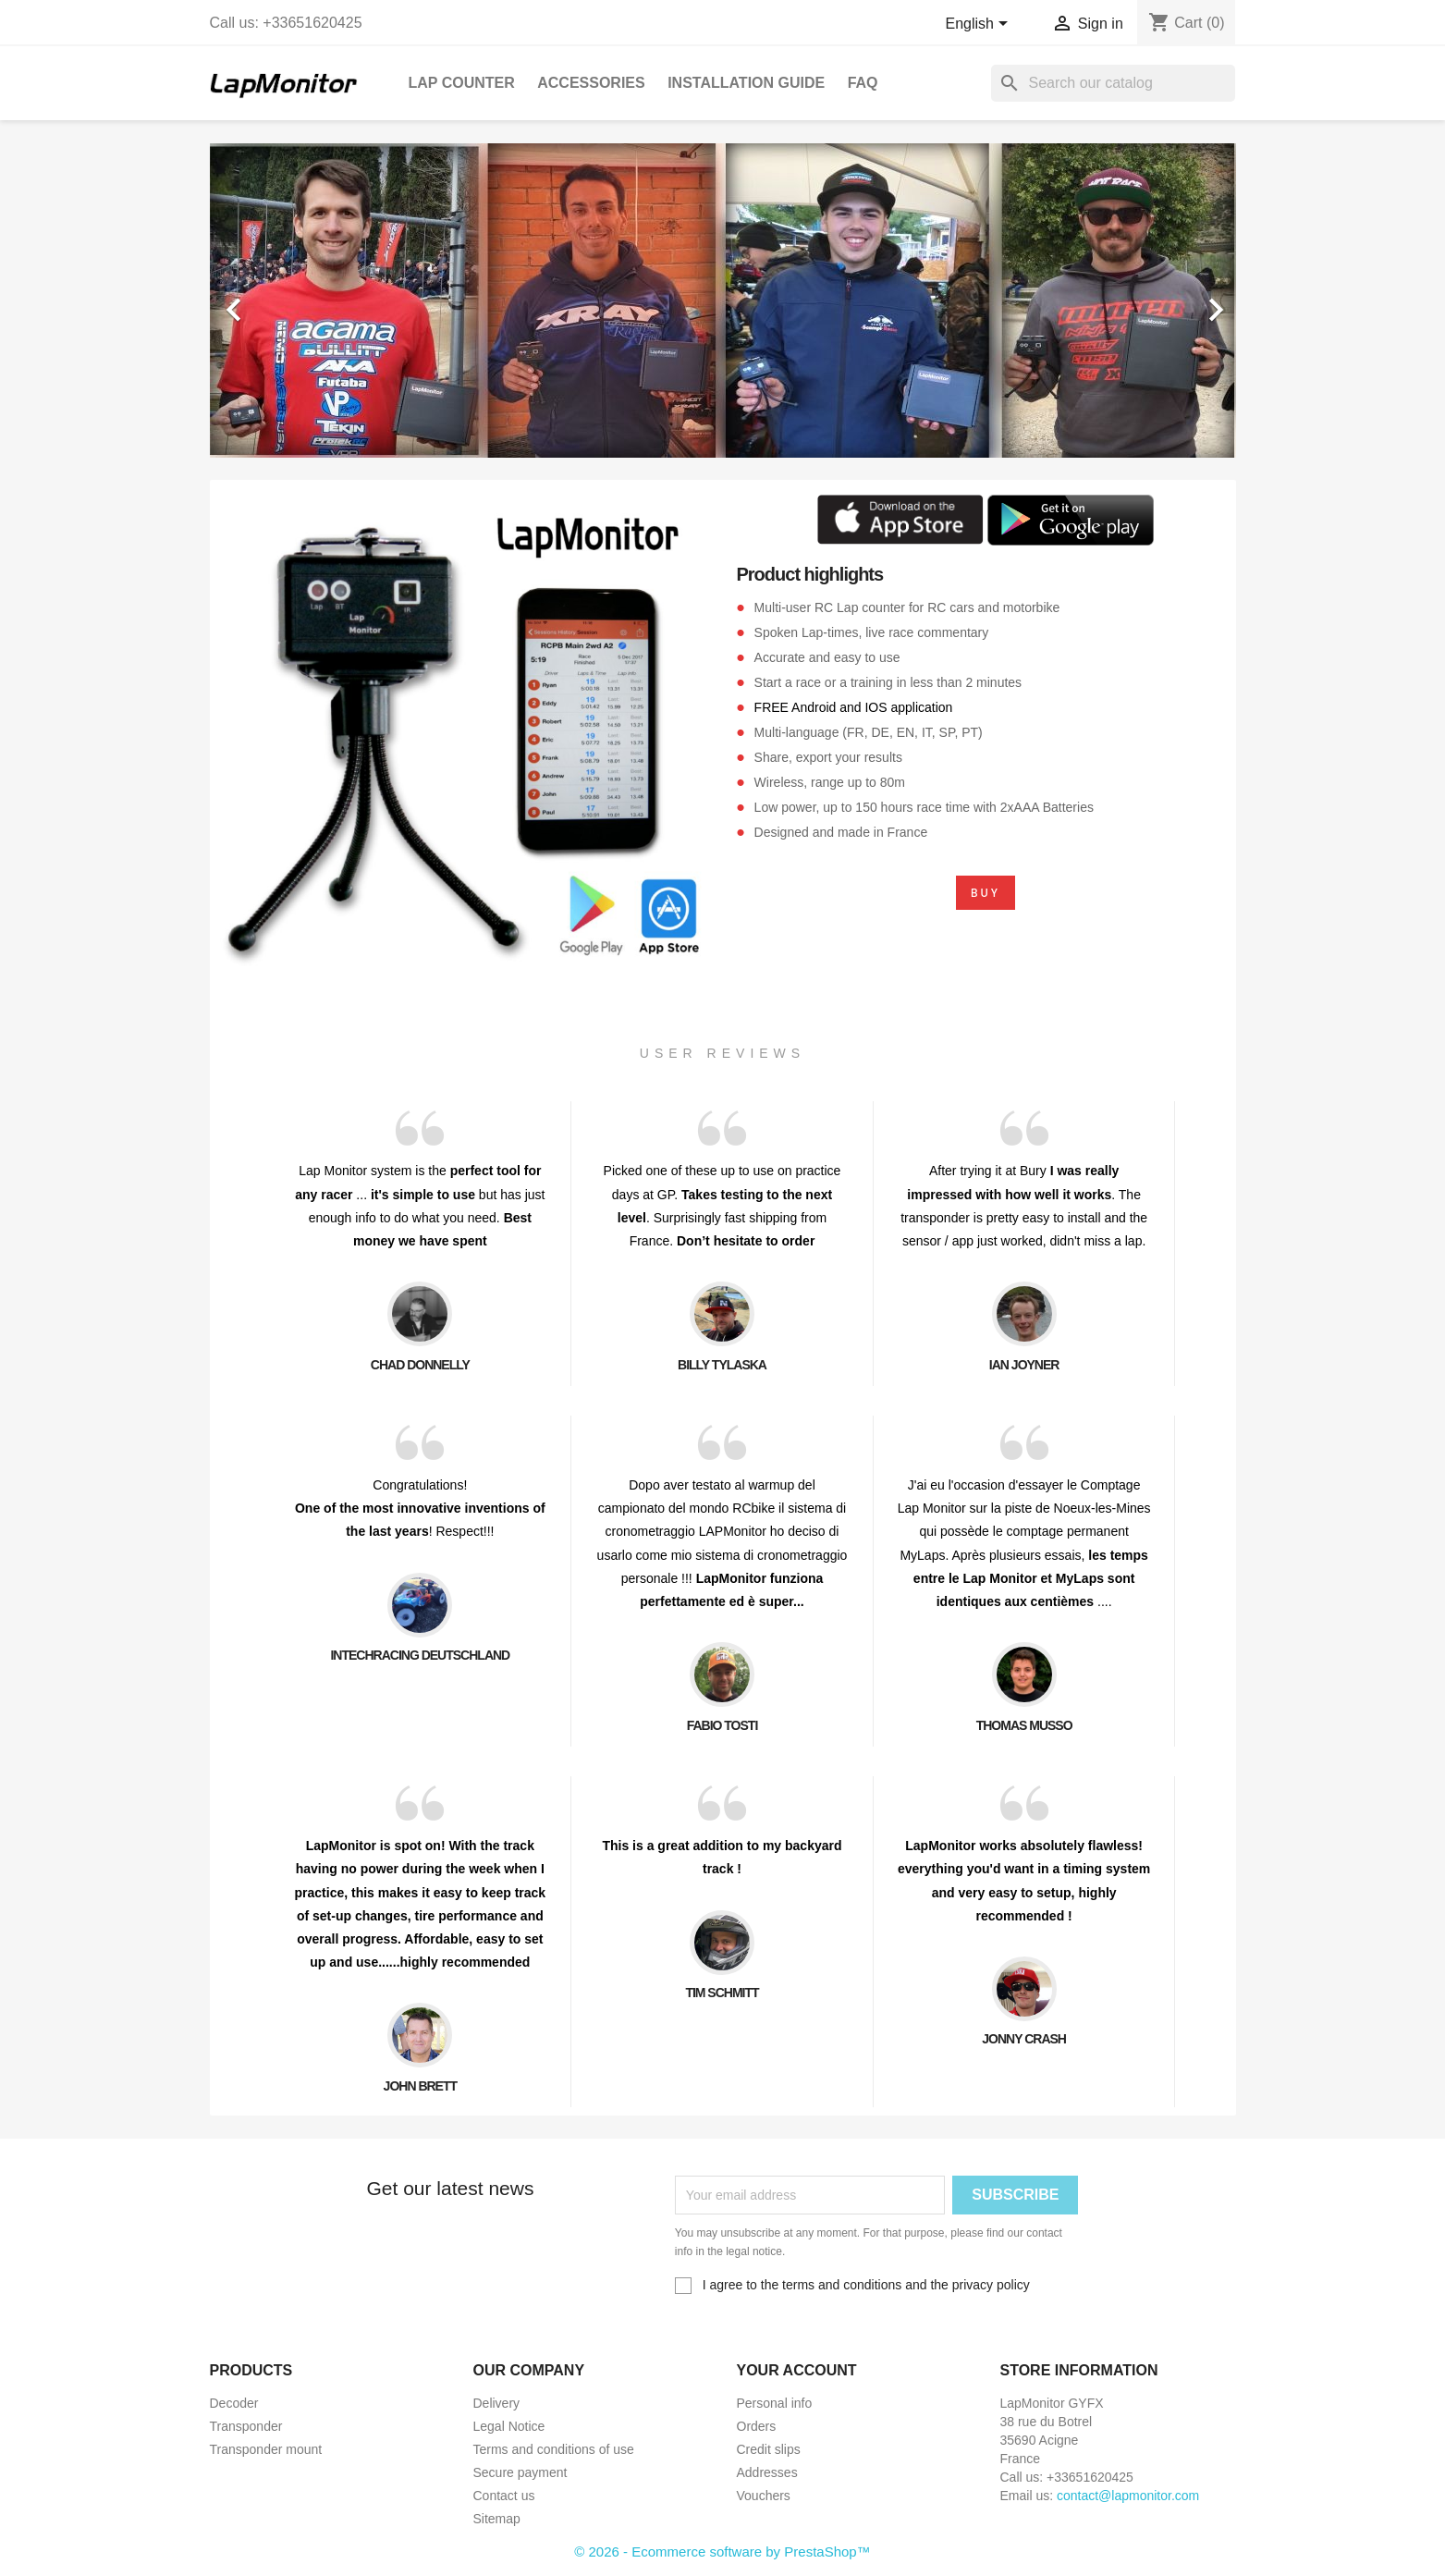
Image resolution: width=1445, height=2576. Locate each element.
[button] (287, 300)
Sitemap (496, 2518)
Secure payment (520, 2472)
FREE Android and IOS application (853, 707)
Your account (797, 2370)
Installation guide (746, 83)
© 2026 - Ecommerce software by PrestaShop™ (722, 2551)
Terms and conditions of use (553, 2449)
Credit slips (769, 2449)
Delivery (496, 2403)
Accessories (590, 83)
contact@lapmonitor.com (1128, 2495)
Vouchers (763, 2495)
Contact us (504, 2495)
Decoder (234, 2403)
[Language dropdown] (979, 25)
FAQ (863, 83)
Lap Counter (462, 83)
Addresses (767, 2472)
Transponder (246, 2426)
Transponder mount (266, 2449)
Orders (757, 2426)
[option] (723, 300)
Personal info (775, 2403)
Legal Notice (509, 2426)
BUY (985, 893)
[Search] (1113, 83)
